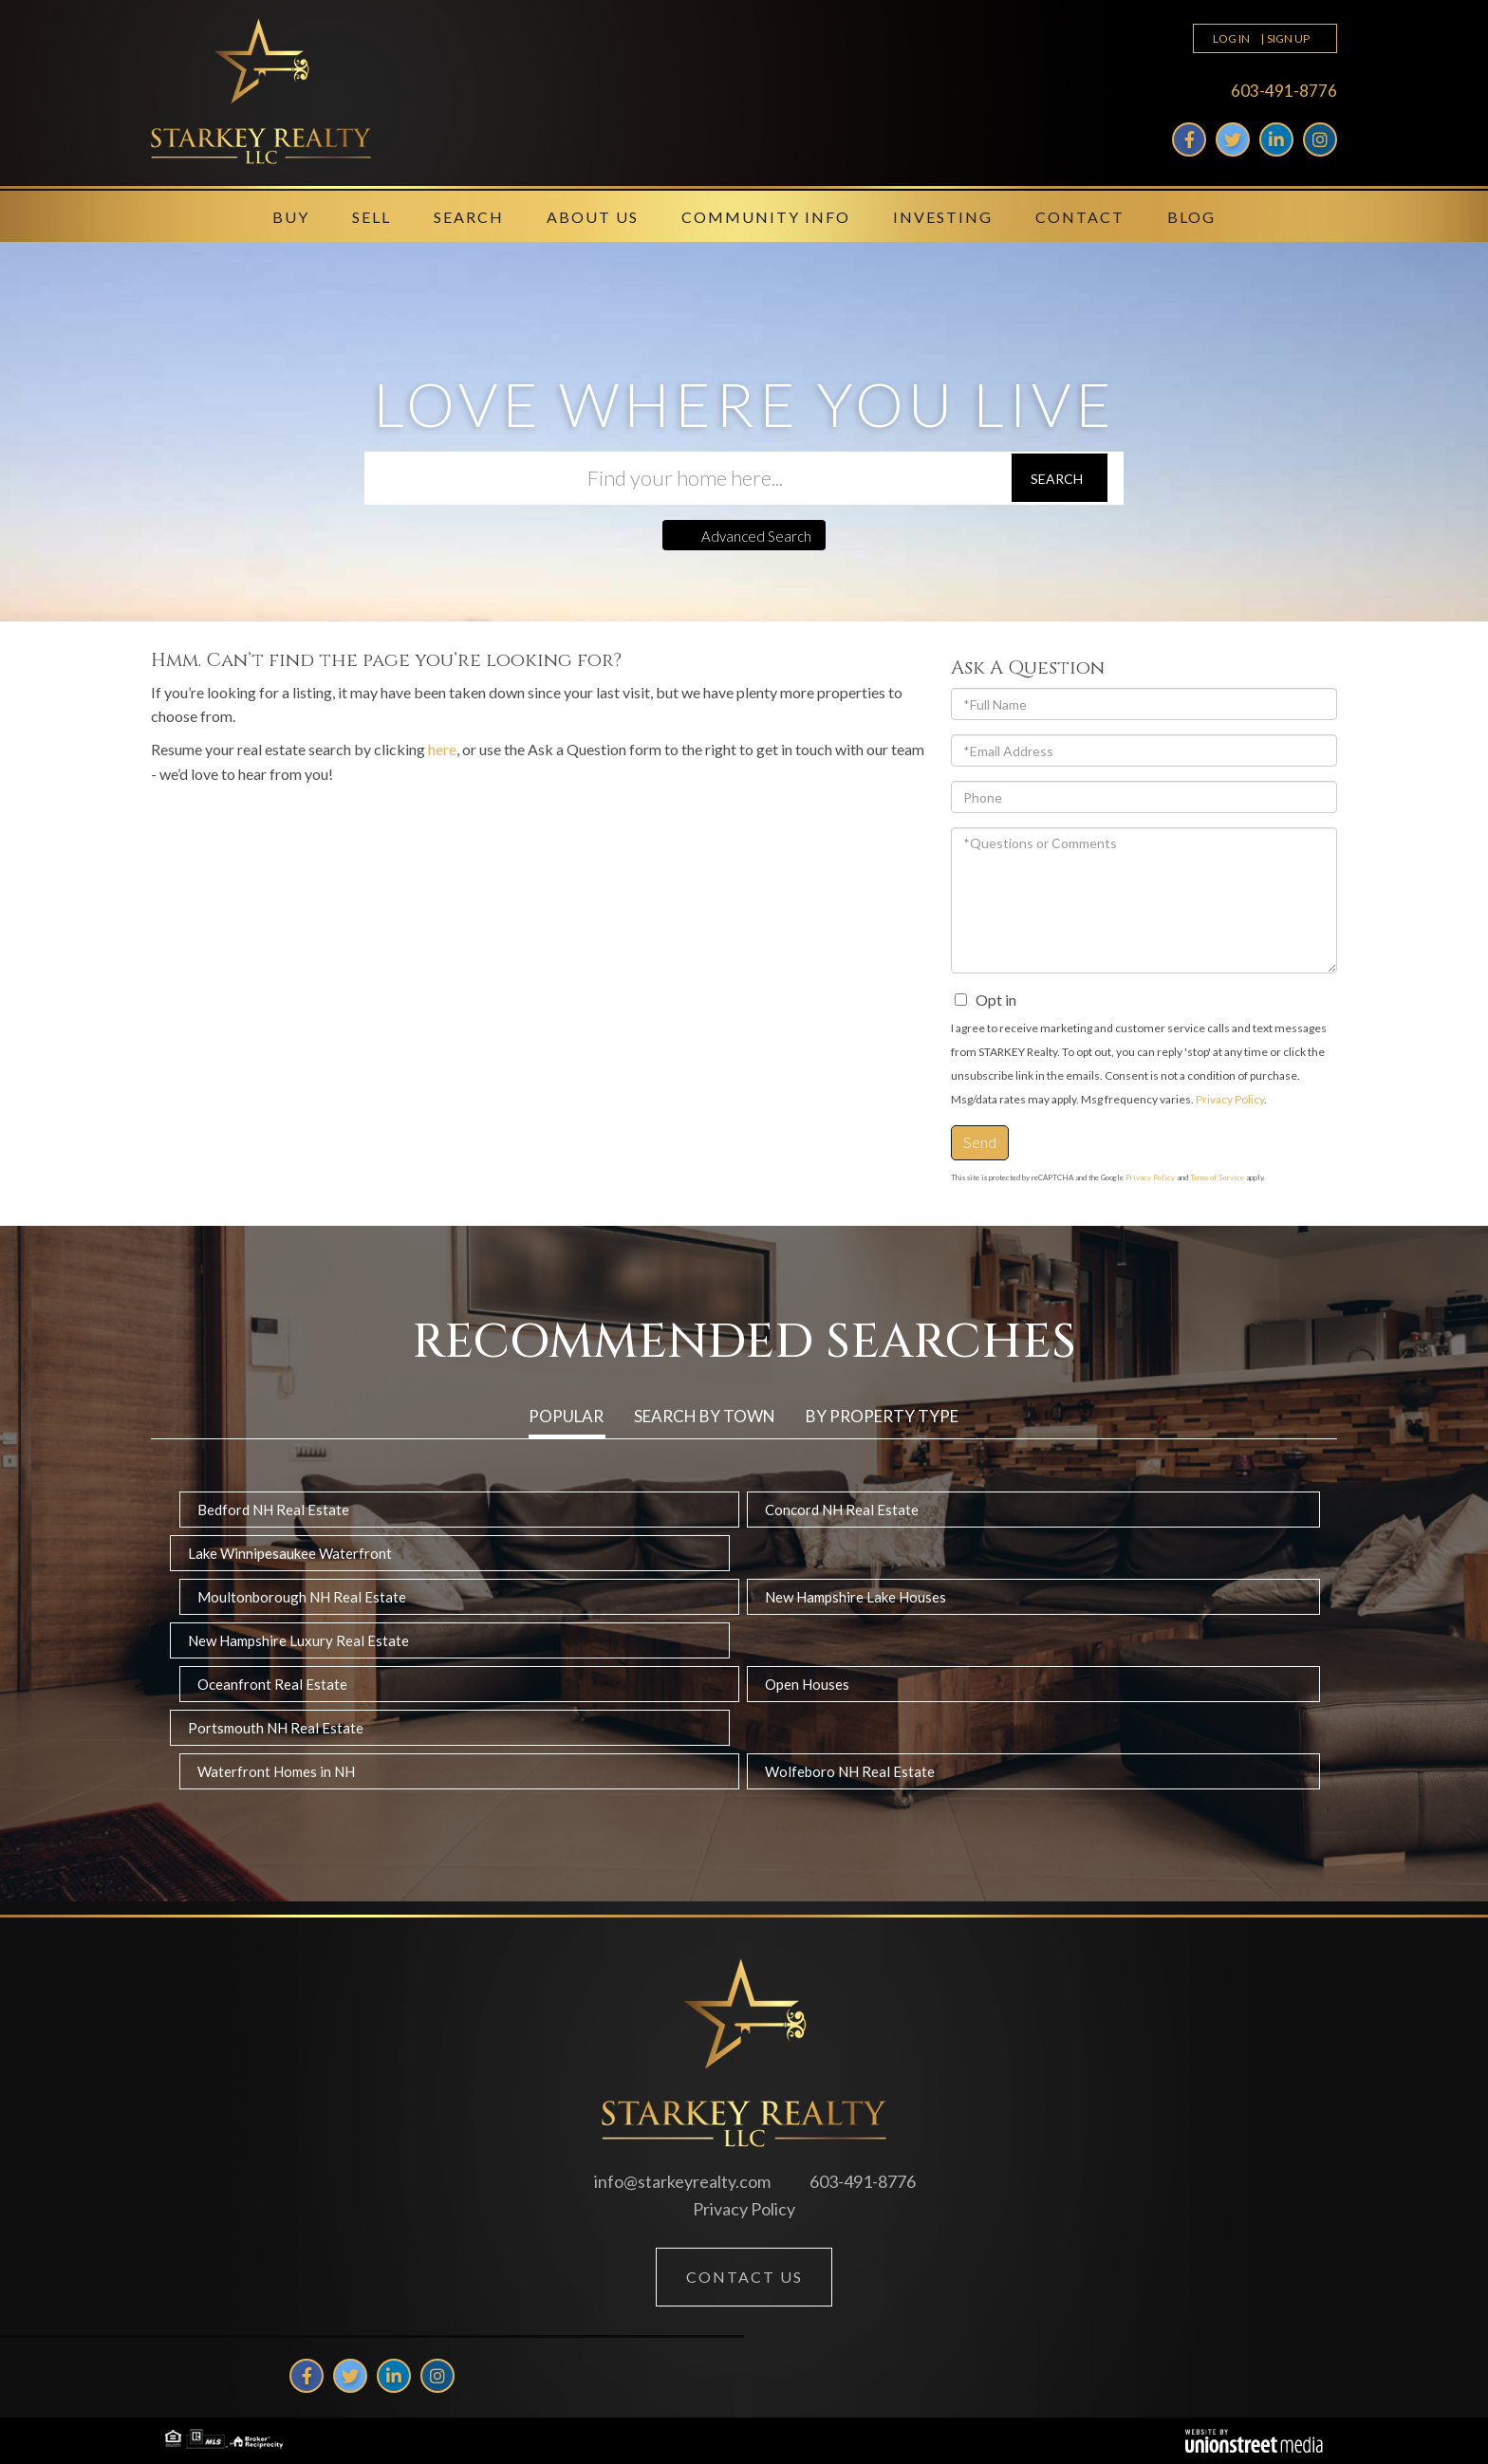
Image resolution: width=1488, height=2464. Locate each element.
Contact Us (744, 2277)
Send (979, 1142)
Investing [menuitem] (943, 217)
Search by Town (704, 1416)
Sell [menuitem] (371, 217)
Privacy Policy (1230, 1099)
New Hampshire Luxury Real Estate (298, 1640)
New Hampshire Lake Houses (855, 1596)
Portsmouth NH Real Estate (275, 1727)
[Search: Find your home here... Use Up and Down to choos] (687, 478)
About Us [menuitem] (593, 217)
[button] (1059, 478)
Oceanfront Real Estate (272, 1684)
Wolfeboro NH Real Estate (850, 1771)
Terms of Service (1217, 1177)
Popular (566, 1416)
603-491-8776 (1284, 91)
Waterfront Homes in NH (276, 1771)
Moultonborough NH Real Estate (301, 1596)
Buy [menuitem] (290, 217)
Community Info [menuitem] (765, 217)
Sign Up (1288, 38)
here (442, 749)
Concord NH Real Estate (842, 1509)
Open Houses (807, 1684)
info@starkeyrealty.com (682, 2181)
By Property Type (882, 1416)
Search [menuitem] (469, 217)
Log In (1231, 38)
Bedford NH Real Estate (273, 1509)
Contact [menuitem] (1080, 217)
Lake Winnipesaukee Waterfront (290, 1553)
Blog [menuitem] (1191, 217)
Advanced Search (756, 536)
